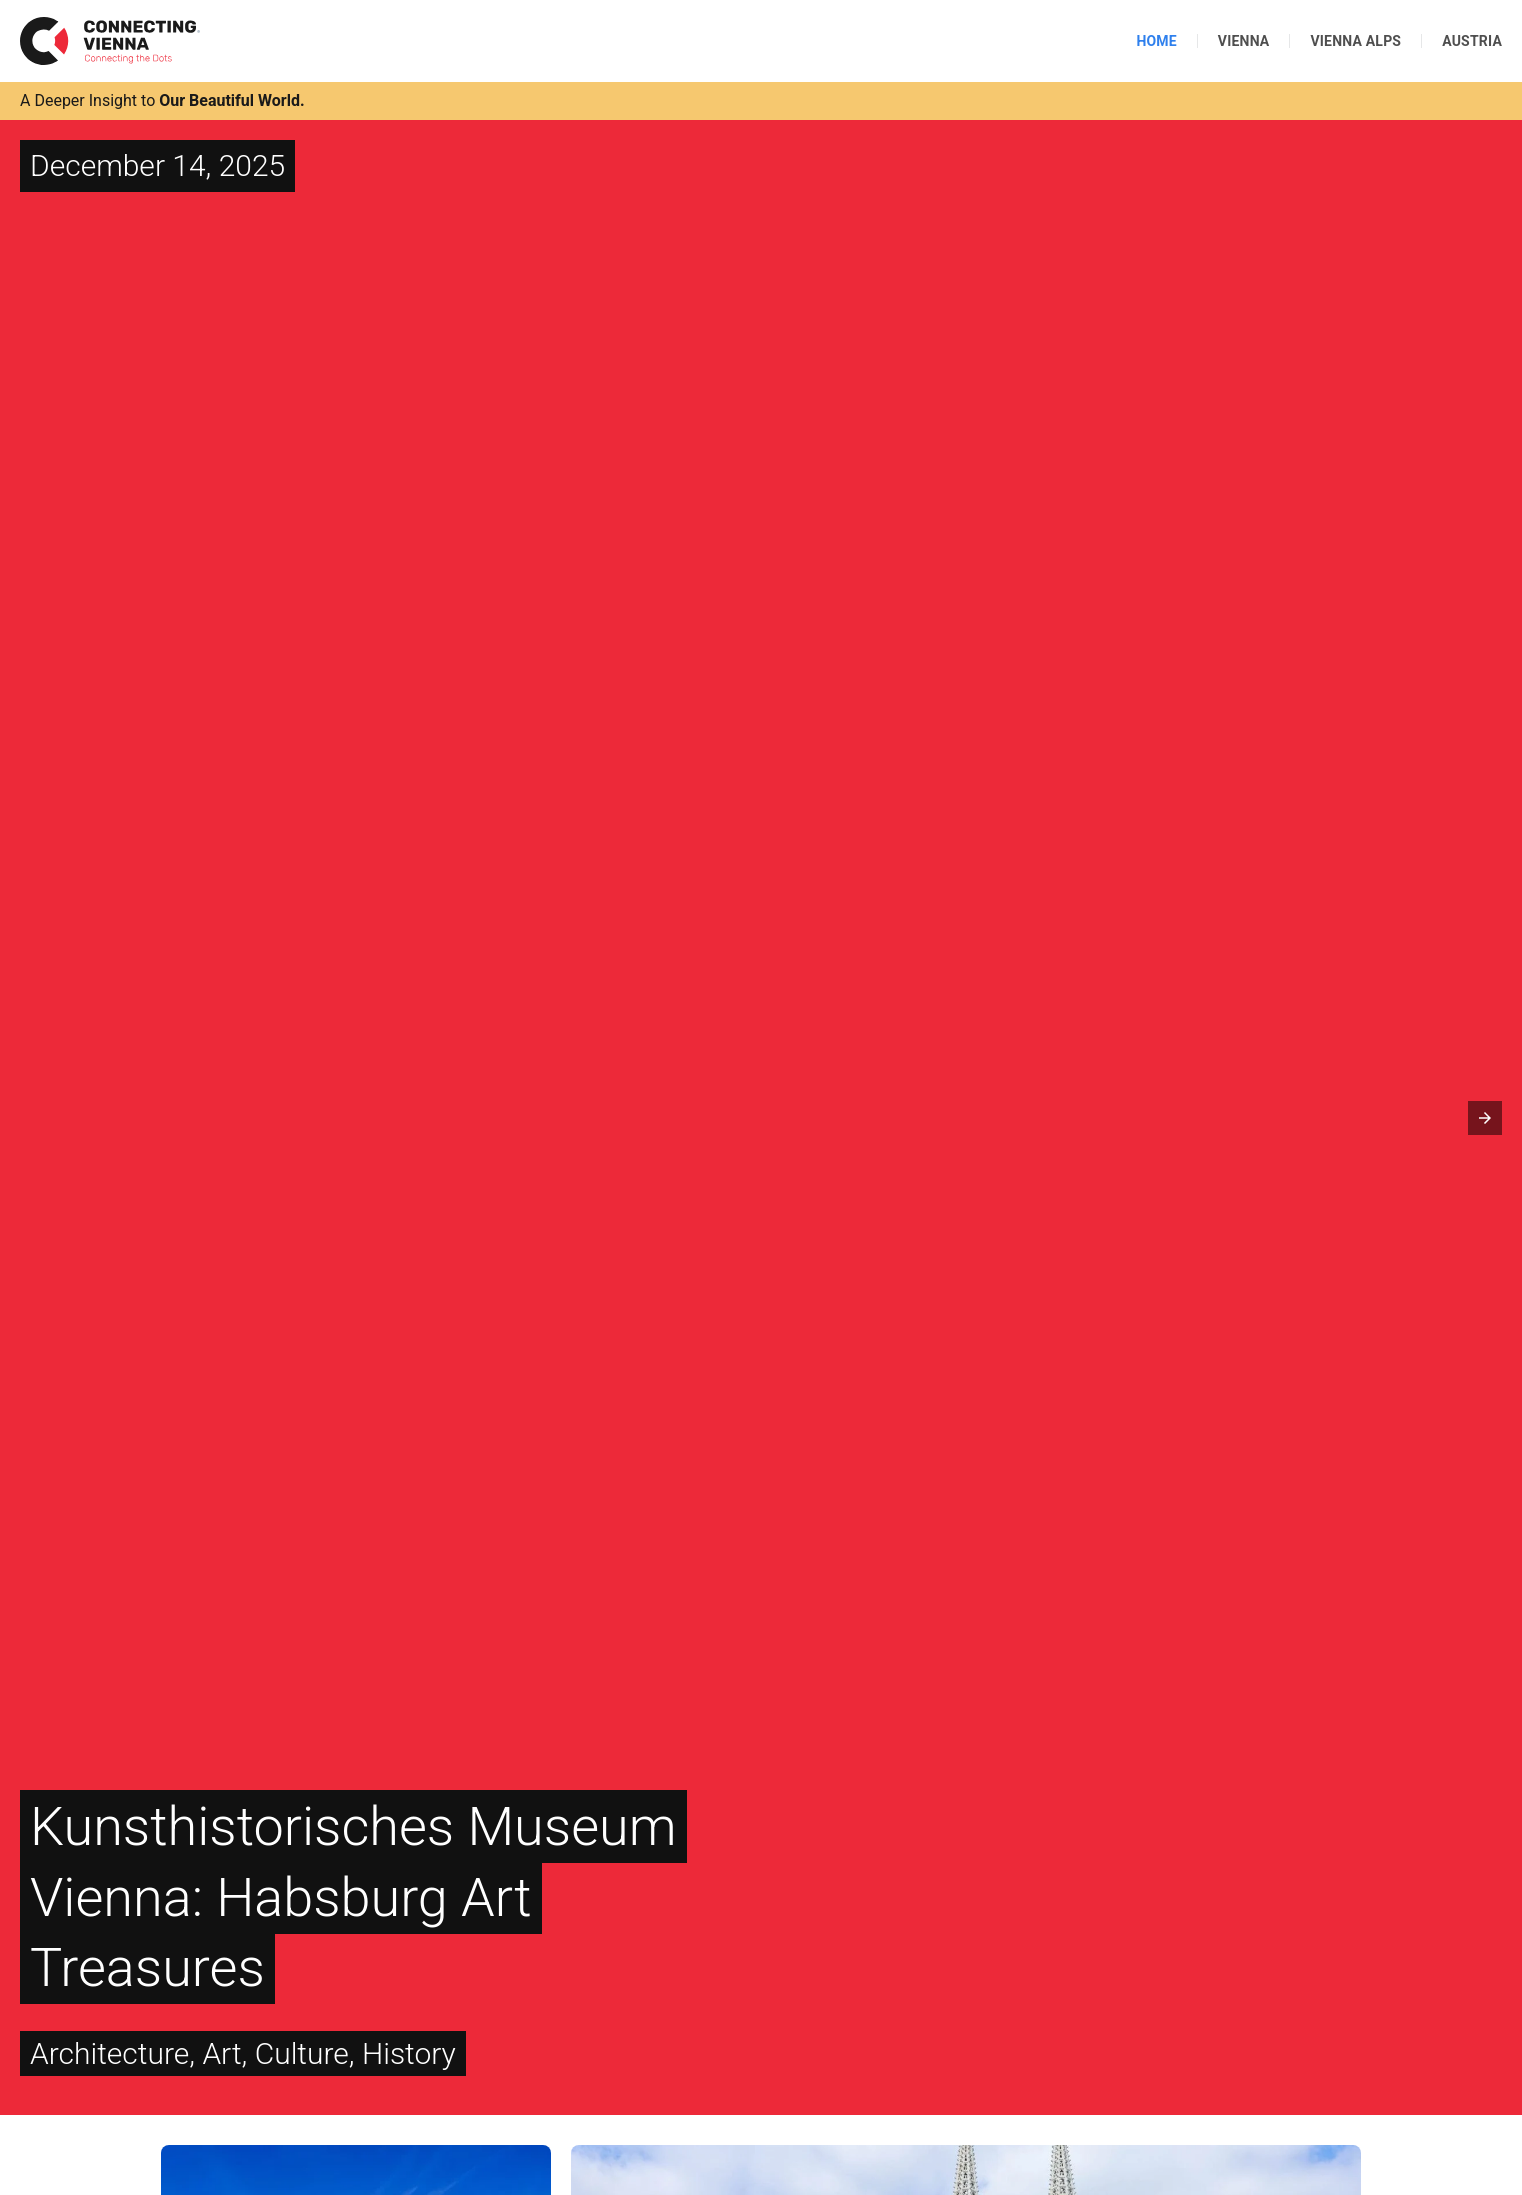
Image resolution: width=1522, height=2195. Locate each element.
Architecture (109, 2053)
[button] (1485, 1118)
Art (221, 2053)
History (409, 2053)
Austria (1472, 41)
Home (1156, 41)
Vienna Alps (1355, 41)
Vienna (1244, 41)
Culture (302, 2053)
